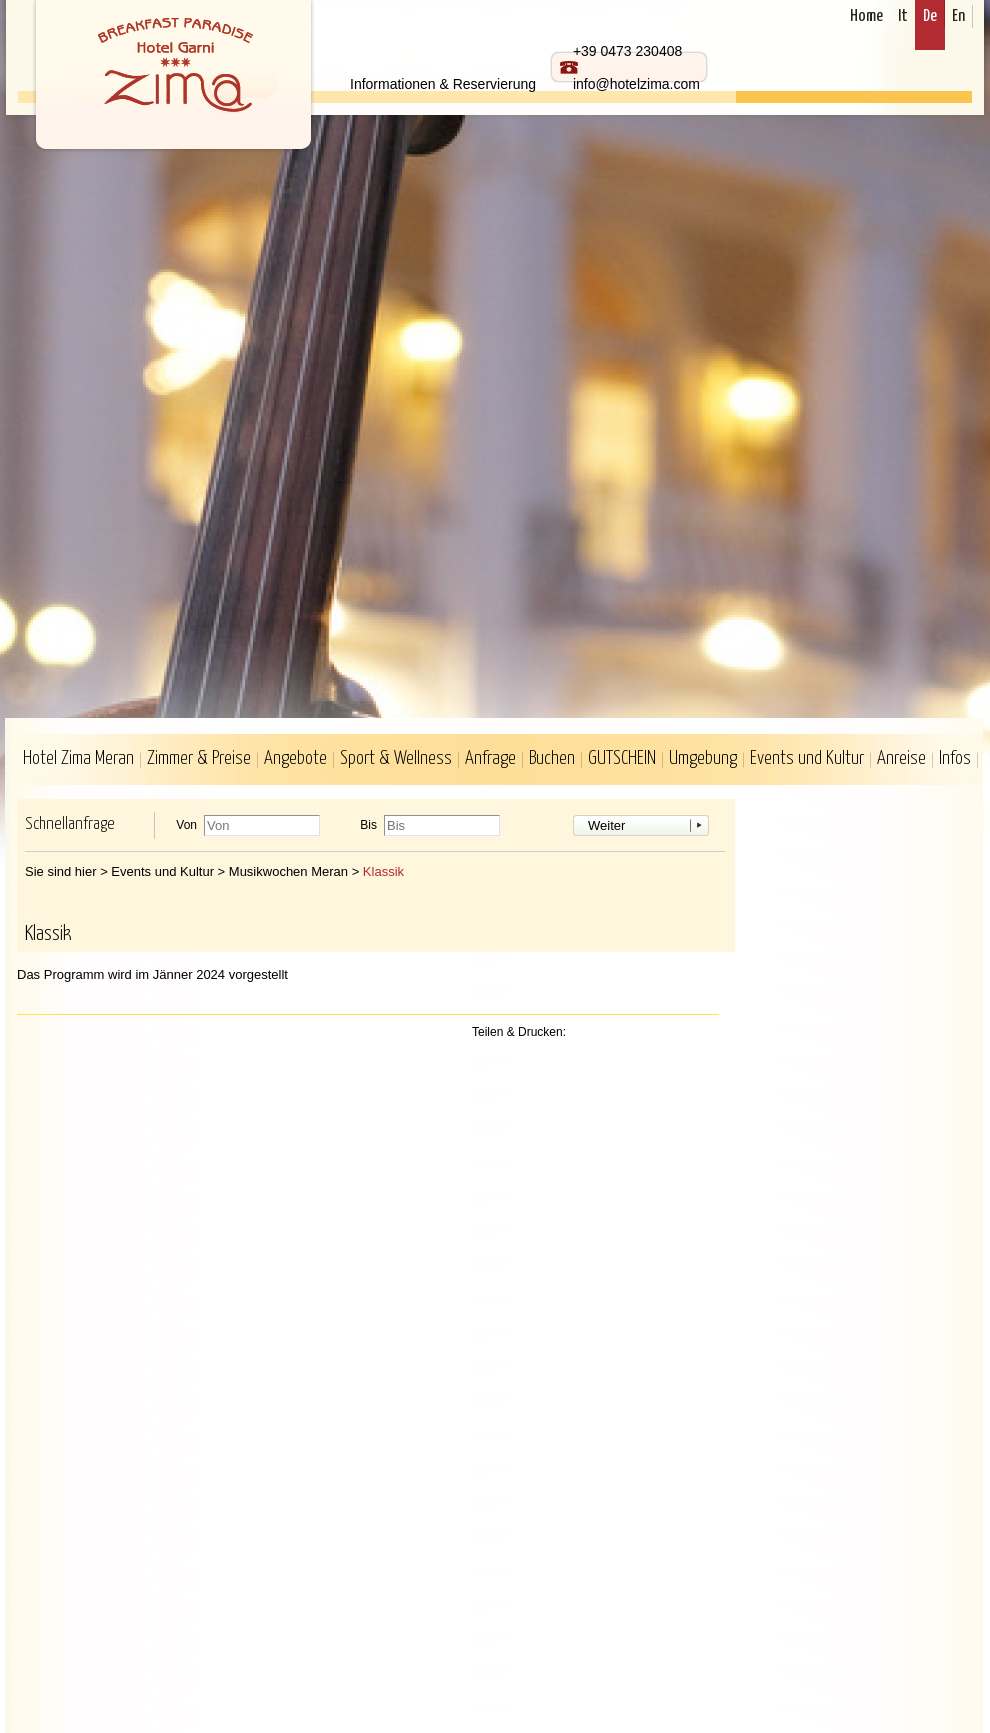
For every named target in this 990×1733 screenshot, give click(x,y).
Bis (368, 825)
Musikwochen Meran (288, 871)
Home (866, 16)
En (958, 16)
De (930, 16)
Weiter (606, 825)
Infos (955, 758)
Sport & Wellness (396, 758)
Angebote (295, 758)
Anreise (901, 758)
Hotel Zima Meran (78, 758)
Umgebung (703, 758)
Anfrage (490, 758)
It (903, 16)
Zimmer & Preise (199, 758)
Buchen (552, 758)
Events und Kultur (807, 758)
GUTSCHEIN (622, 758)
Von (186, 825)
